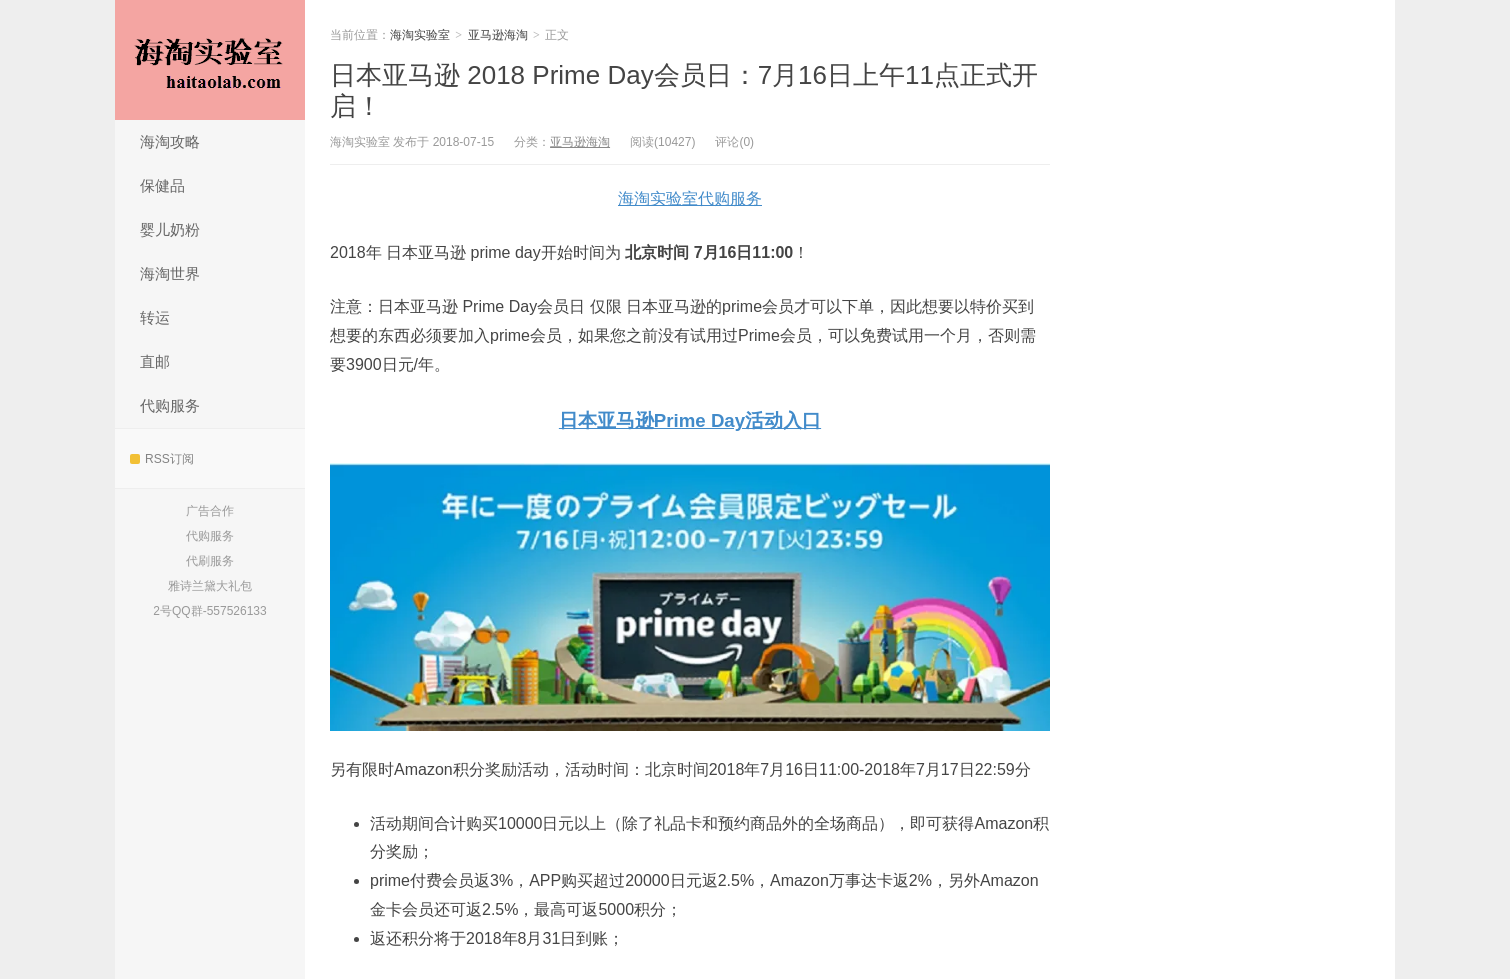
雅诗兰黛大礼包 (210, 586)
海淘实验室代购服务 (690, 198)
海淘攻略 (170, 141)
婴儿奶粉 (170, 229)
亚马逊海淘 (498, 35)
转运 (155, 317)
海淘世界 (170, 273)
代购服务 (170, 405)
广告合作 (210, 511)
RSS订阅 (162, 459)
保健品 (162, 185)
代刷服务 (210, 561)
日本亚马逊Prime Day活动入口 (690, 420)
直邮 (155, 361)
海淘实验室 (210, 60)
